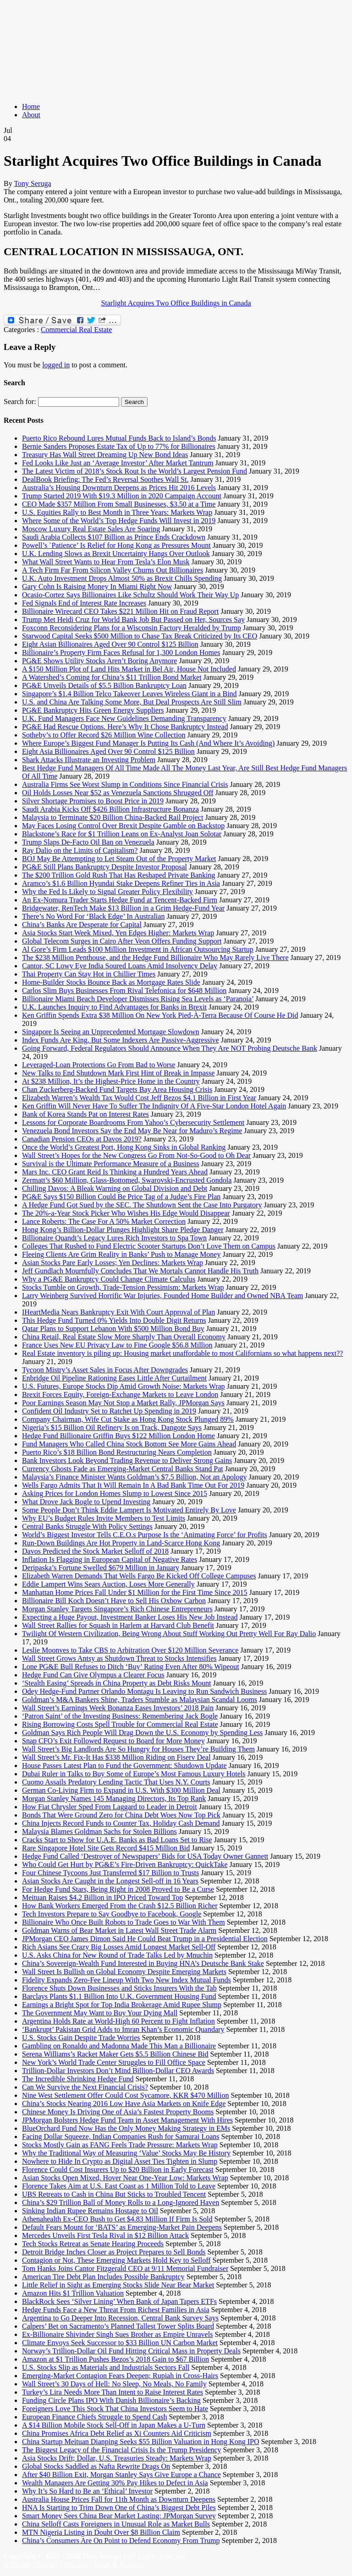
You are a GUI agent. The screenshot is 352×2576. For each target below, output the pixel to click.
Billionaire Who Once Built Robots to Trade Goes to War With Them (123, 1922)
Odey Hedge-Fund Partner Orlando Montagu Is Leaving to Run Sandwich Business (144, 1691)
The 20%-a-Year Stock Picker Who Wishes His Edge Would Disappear (126, 1213)
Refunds (76, 2564)
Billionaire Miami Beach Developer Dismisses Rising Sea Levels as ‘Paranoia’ (137, 999)
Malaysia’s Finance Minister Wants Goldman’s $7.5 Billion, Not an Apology (134, 1477)
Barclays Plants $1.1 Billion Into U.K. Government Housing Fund (119, 1996)
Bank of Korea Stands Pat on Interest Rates (85, 1114)
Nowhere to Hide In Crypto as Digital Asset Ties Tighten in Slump (119, 2161)
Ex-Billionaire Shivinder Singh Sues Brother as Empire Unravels (117, 2334)
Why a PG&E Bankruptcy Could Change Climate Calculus (108, 1279)
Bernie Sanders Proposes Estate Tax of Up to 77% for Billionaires (118, 446)
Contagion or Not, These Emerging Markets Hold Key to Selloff (116, 2260)
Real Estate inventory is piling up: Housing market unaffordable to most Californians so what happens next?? (182, 1353)
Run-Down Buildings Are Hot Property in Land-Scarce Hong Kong (121, 1543)
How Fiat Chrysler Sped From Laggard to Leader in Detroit (109, 1807)
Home (31, 106)
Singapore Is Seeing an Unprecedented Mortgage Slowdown (110, 1032)
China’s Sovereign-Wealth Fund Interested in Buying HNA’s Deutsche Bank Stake (143, 1963)
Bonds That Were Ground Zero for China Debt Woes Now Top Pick (121, 1815)
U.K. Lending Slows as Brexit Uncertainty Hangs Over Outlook (116, 553)
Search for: (20, 401)
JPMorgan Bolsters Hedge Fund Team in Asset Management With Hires (127, 2120)
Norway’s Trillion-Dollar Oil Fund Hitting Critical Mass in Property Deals (131, 2351)
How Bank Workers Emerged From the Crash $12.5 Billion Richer (120, 1906)
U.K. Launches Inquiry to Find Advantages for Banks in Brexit (114, 1007)
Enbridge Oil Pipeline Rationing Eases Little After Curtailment (114, 1378)
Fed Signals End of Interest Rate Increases (84, 603)
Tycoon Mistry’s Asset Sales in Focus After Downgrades (105, 1370)
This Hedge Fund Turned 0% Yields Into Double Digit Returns (114, 1320)
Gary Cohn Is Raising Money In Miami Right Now (97, 586)
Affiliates (17, 2564)
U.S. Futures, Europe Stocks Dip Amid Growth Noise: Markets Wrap (123, 1386)
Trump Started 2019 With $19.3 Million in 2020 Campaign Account (121, 496)
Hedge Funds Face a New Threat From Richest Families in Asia (115, 2310)
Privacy (47, 2564)
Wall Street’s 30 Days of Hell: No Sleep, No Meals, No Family (114, 2384)
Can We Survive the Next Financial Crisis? (85, 2087)
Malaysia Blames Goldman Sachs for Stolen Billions (99, 1831)
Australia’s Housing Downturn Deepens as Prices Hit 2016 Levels (119, 487)
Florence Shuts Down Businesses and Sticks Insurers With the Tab (119, 1988)
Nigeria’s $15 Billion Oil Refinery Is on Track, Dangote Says (112, 1427)
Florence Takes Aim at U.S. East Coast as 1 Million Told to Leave (118, 2186)
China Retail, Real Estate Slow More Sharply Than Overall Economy (124, 1337)
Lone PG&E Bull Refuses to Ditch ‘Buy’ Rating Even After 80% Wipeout (130, 1666)
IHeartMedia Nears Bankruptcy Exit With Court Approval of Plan (118, 1312)
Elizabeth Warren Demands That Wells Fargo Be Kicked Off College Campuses (139, 1576)
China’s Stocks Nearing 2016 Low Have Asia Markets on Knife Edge (124, 2103)
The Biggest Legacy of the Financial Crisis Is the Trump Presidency (121, 2450)
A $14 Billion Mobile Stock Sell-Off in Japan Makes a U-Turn (113, 2425)
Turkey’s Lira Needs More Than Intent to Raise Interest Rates (112, 2392)
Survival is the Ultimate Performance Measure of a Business (110, 1164)
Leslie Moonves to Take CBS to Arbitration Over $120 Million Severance (130, 1650)
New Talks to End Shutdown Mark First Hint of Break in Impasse (118, 1073)
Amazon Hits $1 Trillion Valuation (73, 2293)
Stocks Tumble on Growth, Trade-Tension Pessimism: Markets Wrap (123, 1287)
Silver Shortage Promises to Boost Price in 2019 (93, 801)
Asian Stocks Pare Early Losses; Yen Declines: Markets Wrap (112, 1262)
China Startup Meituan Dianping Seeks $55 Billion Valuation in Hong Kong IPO (140, 2441)
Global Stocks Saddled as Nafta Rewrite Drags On (96, 2466)
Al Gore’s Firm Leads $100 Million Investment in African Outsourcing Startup (137, 949)
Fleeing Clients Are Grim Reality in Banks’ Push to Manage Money (121, 1254)
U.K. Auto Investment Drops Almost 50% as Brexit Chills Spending (122, 578)
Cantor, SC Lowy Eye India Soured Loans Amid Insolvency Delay (119, 966)
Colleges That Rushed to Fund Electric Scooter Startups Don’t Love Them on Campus (148, 1246)
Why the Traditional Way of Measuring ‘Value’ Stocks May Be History (126, 2153)
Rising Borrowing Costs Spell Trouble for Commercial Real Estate (120, 1724)
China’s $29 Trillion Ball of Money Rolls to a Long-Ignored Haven (120, 2202)
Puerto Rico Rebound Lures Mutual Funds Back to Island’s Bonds (119, 438)
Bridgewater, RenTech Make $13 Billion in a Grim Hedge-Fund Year (123, 908)
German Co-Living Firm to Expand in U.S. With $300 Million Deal (121, 1790)
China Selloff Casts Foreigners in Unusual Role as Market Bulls (116, 2524)
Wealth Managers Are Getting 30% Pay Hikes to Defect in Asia (115, 2483)
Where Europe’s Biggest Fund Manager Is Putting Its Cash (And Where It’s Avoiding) (148, 743)
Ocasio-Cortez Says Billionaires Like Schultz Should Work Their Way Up (130, 595)
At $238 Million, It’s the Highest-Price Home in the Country (111, 1081)
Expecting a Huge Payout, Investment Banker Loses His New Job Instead (130, 1617)
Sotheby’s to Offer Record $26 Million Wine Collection (104, 735)
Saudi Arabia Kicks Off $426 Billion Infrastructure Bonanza (110, 809)
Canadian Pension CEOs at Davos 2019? (82, 1139)
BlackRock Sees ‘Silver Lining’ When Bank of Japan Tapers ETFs (119, 2301)
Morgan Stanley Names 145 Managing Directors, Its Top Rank (114, 1798)
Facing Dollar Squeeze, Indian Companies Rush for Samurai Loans (121, 2136)
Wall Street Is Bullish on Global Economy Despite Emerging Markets (124, 1972)
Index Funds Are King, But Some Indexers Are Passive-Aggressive (120, 1040)
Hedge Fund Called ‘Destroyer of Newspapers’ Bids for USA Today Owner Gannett (145, 1856)
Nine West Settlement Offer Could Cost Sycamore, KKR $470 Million (125, 2095)
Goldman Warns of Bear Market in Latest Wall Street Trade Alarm (119, 1930)
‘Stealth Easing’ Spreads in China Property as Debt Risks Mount (116, 1683)
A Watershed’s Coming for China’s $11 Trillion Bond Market (112, 677)
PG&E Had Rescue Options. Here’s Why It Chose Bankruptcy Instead (125, 727)
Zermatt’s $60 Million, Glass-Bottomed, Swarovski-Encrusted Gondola (126, 1180)
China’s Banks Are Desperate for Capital (82, 924)
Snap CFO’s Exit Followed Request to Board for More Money (113, 1741)
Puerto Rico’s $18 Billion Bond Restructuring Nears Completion (117, 1452)
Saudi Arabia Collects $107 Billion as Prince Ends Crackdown (113, 537)
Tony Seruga (32, 183)
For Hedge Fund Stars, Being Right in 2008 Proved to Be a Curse (118, 1889)
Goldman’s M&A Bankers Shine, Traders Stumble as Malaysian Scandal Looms (139, 1699)
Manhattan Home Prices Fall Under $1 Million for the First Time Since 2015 (135, 1592)
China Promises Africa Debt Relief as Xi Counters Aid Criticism (116, 2433)
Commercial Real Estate (76, 329)
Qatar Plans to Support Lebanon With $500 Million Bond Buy (113, 1328)
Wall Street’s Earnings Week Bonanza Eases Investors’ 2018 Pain (118, 1708)
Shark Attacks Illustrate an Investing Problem (88, 760)
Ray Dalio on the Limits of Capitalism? (80, 850)
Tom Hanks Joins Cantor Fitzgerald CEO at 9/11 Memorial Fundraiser (125, 2268)
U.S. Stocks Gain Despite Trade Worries (81, 2037)
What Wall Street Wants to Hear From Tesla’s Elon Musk (106, 562)
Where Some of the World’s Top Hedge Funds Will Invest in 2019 (118, 520)
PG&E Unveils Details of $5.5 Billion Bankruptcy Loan (104, 685)
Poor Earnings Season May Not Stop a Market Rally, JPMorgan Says (123, 1403)
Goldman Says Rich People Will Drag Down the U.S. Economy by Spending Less (142, 1732)
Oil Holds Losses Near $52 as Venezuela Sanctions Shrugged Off (118, 793)
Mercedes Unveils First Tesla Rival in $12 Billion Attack (105, 2235)
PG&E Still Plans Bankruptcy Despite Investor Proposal (104, 867)
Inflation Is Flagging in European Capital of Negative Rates (109, 1559)
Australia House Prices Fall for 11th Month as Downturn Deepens (118, 2499)
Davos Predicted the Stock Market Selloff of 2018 (95, 1551)
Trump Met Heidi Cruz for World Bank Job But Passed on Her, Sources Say (133, 619)
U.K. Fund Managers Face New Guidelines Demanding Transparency (124, 718)
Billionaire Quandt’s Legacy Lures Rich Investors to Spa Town (114, 1238)
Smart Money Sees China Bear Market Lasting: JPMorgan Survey (119, 2516)
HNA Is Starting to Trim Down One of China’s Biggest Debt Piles (119, 2507)
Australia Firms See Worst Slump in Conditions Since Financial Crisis (125, 784)
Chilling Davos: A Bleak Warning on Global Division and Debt (114, 1188)
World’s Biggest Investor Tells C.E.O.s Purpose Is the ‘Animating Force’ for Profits (144, 1535)
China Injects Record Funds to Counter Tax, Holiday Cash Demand (121, 1823)
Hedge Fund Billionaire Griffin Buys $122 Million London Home (118, 1436)
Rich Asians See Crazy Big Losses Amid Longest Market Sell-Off (118, 1947)
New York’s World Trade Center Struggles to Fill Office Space (113, 2062)
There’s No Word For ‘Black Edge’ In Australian (93, 916)
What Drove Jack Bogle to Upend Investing (86, 1502)
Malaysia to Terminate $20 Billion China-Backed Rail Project (112, 817)
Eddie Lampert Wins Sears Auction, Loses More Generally (108, 1584)
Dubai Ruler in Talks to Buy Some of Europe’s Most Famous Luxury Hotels (133, 1774)
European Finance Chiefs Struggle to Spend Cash (94, 2417)
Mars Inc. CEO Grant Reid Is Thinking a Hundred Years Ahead (115, 1172)
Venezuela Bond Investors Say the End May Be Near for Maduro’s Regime (132, 1131)
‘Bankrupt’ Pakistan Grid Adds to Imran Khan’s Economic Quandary (123, 2029)
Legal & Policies (118, 2564)
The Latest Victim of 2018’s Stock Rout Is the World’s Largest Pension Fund (134, 471)
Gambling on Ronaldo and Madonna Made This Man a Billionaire (119, 2046)
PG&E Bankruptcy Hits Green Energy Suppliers (93, 710)
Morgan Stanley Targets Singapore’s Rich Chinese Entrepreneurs (117, 1609)
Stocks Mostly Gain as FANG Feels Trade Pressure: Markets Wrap (120, 2145)
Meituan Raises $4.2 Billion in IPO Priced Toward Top (102, 1897)
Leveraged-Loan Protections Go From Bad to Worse (98, 1065)
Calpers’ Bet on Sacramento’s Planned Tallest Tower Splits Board (118, 2326)
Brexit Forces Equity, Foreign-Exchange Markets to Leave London (120, 1394)
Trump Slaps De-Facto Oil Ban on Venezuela (88, 842)
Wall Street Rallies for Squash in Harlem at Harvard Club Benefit (118, 1625)
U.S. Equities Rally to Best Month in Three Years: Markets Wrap (117, 512)
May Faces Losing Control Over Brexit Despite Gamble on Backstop (123, 826)
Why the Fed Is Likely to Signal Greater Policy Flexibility (107, 891)
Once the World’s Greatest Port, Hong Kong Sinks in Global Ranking (124, 1147)
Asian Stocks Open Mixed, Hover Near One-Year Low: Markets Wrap (125, 2178)
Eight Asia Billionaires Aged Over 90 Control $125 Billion (108, 751)
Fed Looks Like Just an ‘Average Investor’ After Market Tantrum (118, 463)
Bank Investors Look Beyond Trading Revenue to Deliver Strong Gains (127, 1460)
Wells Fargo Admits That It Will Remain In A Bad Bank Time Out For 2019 (133, 1485)
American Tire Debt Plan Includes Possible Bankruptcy (103, 2277)
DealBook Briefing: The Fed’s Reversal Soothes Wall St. (105, 479)
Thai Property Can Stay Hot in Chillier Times (88, 974)
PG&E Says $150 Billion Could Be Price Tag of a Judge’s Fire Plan (121, 1197)
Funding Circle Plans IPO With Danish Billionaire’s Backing (111, 2400)
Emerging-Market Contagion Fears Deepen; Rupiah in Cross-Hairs (120, 2376)
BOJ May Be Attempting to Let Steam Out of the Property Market (119, 858)
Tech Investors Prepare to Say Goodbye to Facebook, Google (111, 1914)
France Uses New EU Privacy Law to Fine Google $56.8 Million (117, 1345)
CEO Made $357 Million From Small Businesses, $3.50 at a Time (118, 504)
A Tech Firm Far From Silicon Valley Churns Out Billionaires (112, 570)
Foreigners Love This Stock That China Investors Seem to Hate (115, 2408)
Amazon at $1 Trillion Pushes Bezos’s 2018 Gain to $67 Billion (115, 2359)
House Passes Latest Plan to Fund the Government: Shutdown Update (124, 1765)
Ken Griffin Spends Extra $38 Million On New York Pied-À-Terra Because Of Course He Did (160, 1015)
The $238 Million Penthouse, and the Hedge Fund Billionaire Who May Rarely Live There (155, 957)
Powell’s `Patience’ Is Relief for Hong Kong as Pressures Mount (116, 545)
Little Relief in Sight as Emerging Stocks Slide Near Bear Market (118, 2285)
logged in (56, 365)
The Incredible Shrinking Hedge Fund (78, 2079)
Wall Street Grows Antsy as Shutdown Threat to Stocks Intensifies (119, 1658)
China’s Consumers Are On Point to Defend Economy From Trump (121, 2540)
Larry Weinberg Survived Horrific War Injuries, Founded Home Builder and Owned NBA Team (162, 1295)
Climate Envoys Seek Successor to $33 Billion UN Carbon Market (120, 2343)
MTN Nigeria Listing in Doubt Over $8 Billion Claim (101, 2532)
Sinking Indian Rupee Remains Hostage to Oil (90, 2211)
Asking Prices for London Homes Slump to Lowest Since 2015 (114, 1493)
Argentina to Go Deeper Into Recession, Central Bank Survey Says (120, 2318)
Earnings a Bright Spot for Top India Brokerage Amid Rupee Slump (121, 2004)
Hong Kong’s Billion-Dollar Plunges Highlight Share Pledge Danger (123, 1229)
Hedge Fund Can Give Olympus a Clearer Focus (93, 1675)
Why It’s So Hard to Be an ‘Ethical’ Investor (87, 2491)
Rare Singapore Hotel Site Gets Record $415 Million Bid (106, 1848)
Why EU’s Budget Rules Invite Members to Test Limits (103, 1518)
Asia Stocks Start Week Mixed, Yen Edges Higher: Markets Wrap (118, 933)
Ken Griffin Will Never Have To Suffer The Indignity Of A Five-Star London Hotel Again (154, 1106)
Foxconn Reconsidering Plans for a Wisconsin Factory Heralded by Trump (131, 628)
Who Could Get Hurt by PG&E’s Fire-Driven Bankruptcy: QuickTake (125, 1864)
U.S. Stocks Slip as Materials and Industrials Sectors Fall (105, 2367)
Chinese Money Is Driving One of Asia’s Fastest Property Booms (118, 2112)
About (31, 115)
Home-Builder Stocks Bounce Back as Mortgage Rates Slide (111, 982)
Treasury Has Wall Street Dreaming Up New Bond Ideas (105, 454)
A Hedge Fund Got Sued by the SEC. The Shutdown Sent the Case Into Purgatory (142, 1205)
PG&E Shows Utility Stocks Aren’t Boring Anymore (99, 661)
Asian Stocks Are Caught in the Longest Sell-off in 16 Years (110, 1881)
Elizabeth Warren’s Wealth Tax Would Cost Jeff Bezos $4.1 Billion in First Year (139, 1098)
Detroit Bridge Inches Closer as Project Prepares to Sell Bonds (113, 2252)
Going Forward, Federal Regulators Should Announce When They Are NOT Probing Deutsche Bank (169, 1048)
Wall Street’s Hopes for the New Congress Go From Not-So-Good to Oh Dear (136, 1155)
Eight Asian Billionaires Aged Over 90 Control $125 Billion (110, 644)
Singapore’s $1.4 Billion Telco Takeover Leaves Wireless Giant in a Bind (129, 694)
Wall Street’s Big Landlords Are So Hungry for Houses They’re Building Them (138, 1749)
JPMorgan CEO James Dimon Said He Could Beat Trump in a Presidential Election (145, 1939)
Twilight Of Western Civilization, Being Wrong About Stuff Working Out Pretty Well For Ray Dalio (169, 1633)
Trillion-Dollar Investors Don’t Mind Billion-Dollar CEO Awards (118, 2070)
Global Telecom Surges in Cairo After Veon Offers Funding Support (121, 941)
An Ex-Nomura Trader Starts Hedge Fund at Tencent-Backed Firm (119, 900)
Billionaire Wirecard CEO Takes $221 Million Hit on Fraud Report (120, 611)
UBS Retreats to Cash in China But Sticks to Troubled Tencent (114, 2194)
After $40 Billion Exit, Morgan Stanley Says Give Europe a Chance (121, 2474)
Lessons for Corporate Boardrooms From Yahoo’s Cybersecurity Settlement (133, 1122)
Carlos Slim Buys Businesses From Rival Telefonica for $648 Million (124, 990)
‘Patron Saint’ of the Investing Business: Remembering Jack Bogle (120, 1716)
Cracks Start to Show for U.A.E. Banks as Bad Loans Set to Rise (117, 1840)
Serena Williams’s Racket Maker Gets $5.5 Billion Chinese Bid (115, 2054)
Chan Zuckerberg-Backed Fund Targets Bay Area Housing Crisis (117, 1089)
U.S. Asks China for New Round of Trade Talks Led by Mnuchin (117, 1955)
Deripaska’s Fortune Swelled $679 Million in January (100, 1568)
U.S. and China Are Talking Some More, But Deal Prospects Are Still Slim (132, 702)
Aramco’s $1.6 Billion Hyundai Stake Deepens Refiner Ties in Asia (121, 883)
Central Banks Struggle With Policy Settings (87, 1526)
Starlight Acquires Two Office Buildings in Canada (176, 303)
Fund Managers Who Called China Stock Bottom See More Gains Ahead (129, 1444)
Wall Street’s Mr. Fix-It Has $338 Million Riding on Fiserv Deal (116, 1757)
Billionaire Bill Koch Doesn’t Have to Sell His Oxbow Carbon (114, 1601)
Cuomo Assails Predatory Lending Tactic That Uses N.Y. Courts (116, 1782)
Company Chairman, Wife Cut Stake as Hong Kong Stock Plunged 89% (128, 1419)
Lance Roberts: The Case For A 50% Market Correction (104, 1221)
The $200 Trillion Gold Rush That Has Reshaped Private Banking (118, 875)
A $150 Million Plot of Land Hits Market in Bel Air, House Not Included (129, 669)
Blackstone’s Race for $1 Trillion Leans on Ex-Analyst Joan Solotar (121, 834)
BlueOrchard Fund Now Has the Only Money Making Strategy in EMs (126, 2128)
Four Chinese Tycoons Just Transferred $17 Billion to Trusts (110, 1873)
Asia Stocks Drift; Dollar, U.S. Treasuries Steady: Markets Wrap (116, 2458)
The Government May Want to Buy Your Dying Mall (99, 2013)
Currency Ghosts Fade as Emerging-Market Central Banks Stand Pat (122, 1469)
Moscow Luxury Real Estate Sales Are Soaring (91, 529)
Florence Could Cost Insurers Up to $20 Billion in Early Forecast (118, 2169)
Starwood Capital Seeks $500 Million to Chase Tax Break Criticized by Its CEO (139, 636)
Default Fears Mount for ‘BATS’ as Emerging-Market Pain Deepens (122, 2227)
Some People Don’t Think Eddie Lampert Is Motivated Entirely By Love (129, 1510)
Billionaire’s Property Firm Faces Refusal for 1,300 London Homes (121, 652)
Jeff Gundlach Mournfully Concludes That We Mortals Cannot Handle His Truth (140, 1271)
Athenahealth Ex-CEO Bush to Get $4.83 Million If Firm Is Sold (117, 2219)
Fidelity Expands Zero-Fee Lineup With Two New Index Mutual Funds (126, 1980)
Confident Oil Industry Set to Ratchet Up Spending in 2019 (109, 1411)
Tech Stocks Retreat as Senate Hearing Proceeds (93, 2244)
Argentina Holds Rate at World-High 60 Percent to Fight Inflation (118, 2021)
